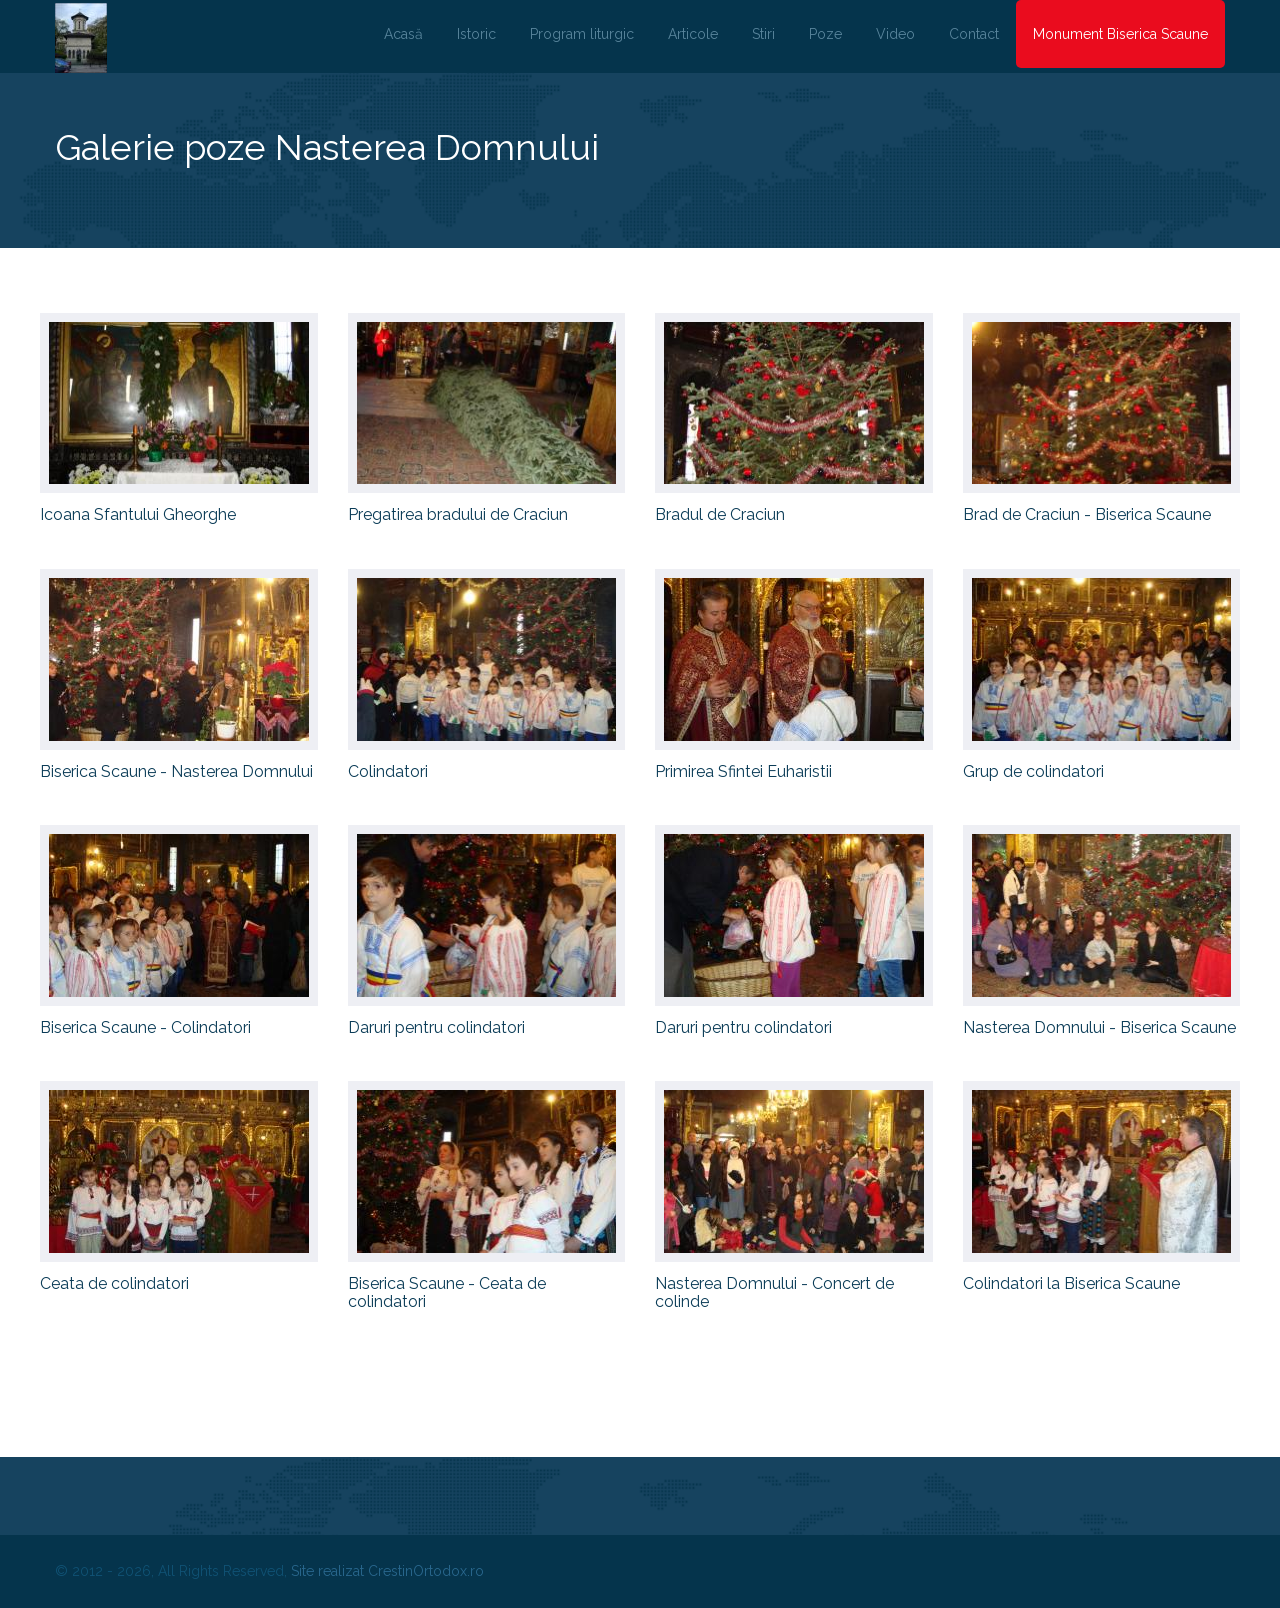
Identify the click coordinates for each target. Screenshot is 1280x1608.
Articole (693, 34)
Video (895, 34)
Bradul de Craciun (720, 514)
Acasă (403, 34)
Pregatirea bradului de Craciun (458, 514)
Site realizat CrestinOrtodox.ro (387, 1571)
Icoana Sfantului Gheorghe (138, 514)
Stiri (763, 34)
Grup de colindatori (1033, 771)
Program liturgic (582, 34)
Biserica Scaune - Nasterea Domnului (176, 771)
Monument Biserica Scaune (1120, 34)
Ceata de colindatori (114, 1283)
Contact (974, 34)
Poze (825, 34)
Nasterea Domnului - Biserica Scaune (1099, 1027)
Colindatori (388, 771)
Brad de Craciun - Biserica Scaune (1087, 514)
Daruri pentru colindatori (436, 1027)
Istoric (476, 34)
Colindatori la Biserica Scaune (1071, 1283)
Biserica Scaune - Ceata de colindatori (447, 1292)
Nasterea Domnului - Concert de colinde (774, 1292)
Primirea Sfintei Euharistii (743, 771)
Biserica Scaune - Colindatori (145, 1027)
